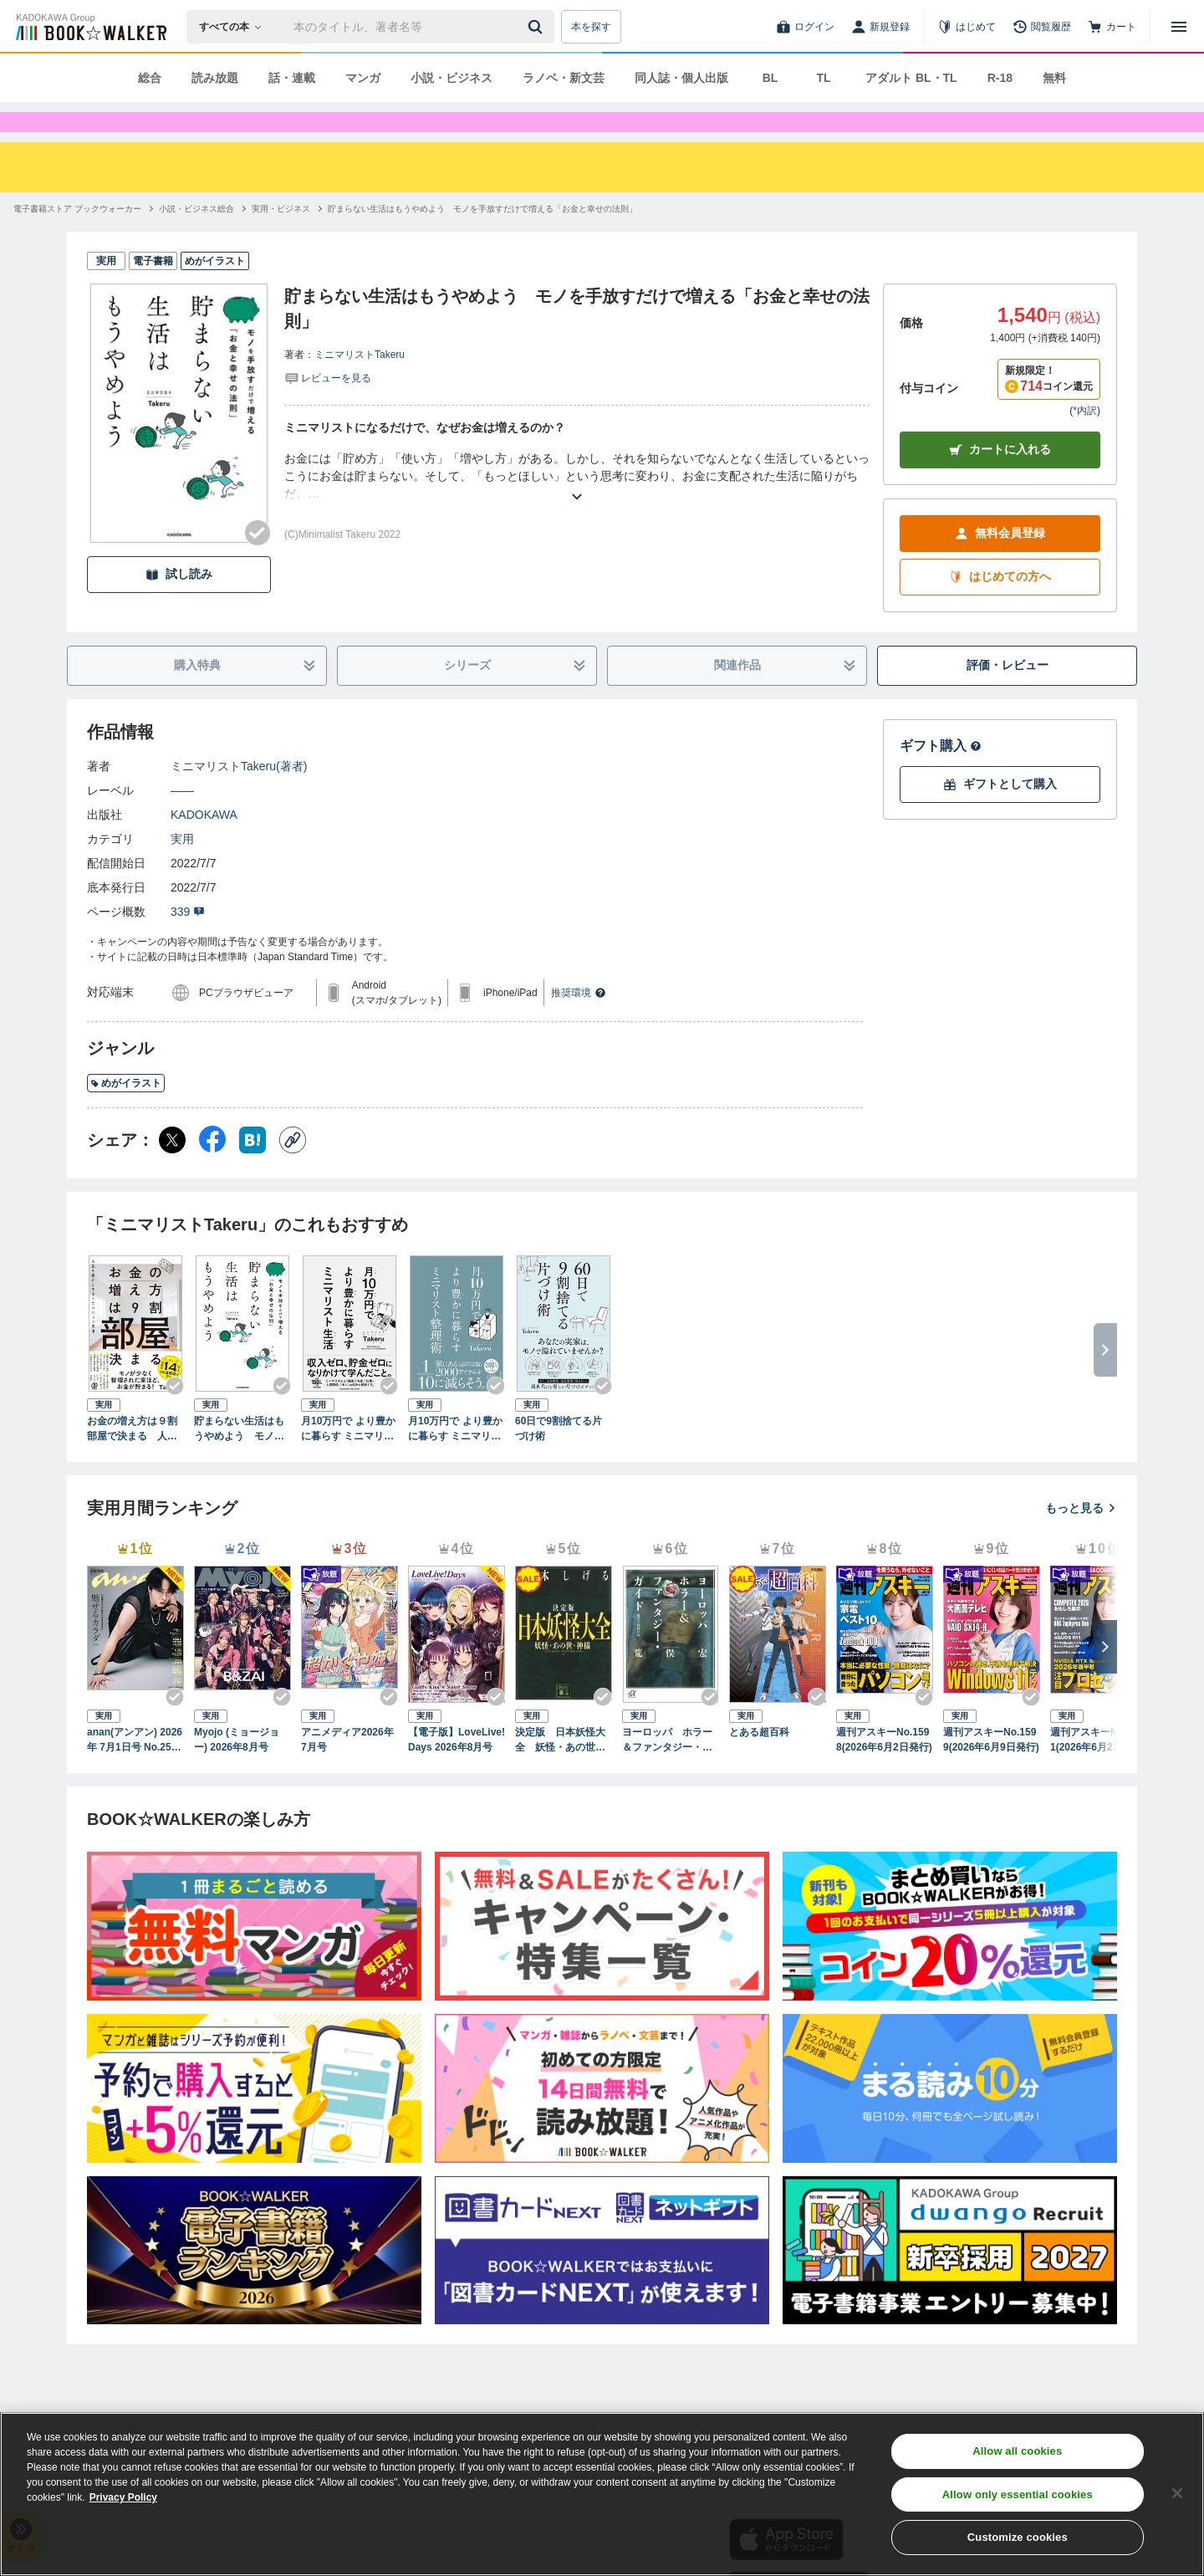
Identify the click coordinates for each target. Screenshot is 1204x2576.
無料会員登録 (1000, 563)
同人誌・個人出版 (681, 77)
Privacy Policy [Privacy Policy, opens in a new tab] (123, 2497)
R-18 (1000, 77)
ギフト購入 (941, 776)
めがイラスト (125, 1113)
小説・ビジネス (451, 77)
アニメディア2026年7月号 (347, 1769)
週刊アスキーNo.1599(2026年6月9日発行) (991, 1769)
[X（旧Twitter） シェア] (172, 1170)
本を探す (591, 27)
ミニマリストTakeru (359, 385)
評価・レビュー (1007, 695)
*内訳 (1085, 441)
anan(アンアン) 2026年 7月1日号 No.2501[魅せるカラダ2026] (134, 1770)
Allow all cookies (1017, 2451)
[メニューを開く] (1179, 26)
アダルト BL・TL (911, 77)
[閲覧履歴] (1041, 26)
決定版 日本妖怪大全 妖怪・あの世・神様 (560, 1770)
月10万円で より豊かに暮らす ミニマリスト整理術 (455, 1459)
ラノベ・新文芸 (564, 77)
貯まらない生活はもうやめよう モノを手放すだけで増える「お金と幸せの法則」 (239, 1459)
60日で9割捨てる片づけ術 (558, 1458)
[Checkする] (257, 562)
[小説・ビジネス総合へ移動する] (196, 239)
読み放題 (214, 77)
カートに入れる (1000, 480)
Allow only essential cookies (1017, 2494)
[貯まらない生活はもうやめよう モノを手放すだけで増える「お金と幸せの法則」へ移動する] (482, 239)
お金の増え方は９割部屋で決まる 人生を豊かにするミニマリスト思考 (132, 1459)
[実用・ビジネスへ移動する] (281, 239)
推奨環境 (578, 1023)
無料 (1054, 77)
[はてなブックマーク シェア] (252, 1170)
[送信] (538, 27)
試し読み (178, 604)
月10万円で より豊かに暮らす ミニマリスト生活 (348, 1459)
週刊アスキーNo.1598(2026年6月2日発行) (884, 1769)
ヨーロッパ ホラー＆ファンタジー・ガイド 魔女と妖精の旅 (667, 1770)
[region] (602, 2494)
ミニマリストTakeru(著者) (239, 796)
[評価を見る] (327, 407)
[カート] (1112, 26)
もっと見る (1081, 1538)
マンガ (362, 77)
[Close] (1177, 2493)
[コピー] (292, 1170)
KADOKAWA (204, 844)
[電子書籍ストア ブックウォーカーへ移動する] (77, 239)
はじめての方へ (1000, 607)
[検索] (538, 27)
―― (182, 820)
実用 (182, 869)
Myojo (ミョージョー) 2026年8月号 (236, 1769)
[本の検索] (235, 27)
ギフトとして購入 (1000, 814)
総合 (149, 77)
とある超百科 (759, 1762)
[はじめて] (966, 26)
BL (770, 77)
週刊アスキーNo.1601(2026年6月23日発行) (1096, 1770)
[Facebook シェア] (212, 1170)
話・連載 (291, 77)
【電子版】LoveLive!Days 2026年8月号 (456, 1769)
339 (188, 941)
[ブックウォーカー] (89, 26)
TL (823, 77)
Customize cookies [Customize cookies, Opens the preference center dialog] (1017, 2537)
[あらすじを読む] (577, 506)
